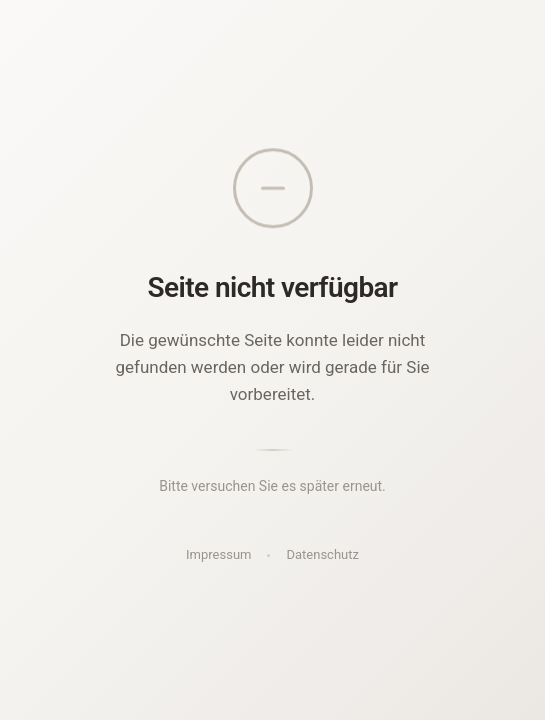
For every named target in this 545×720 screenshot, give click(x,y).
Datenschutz (322, 554)
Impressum (218, 554)
